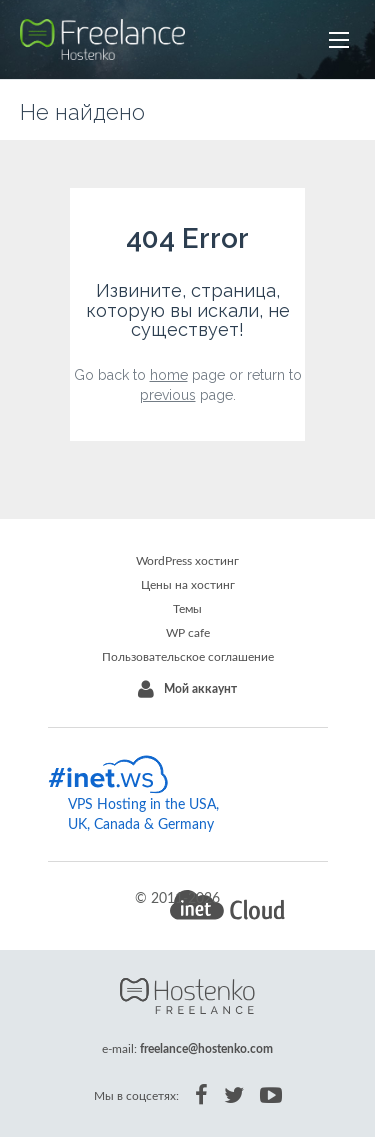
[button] (339, 40)
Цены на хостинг (188, 585)
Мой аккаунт (200, 689)
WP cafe (188, 633)
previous (168, 395)
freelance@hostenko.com (206, 1049)
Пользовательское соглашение (188, 657)
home (169, 375)
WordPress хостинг (187, 561)
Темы (187, 609)
